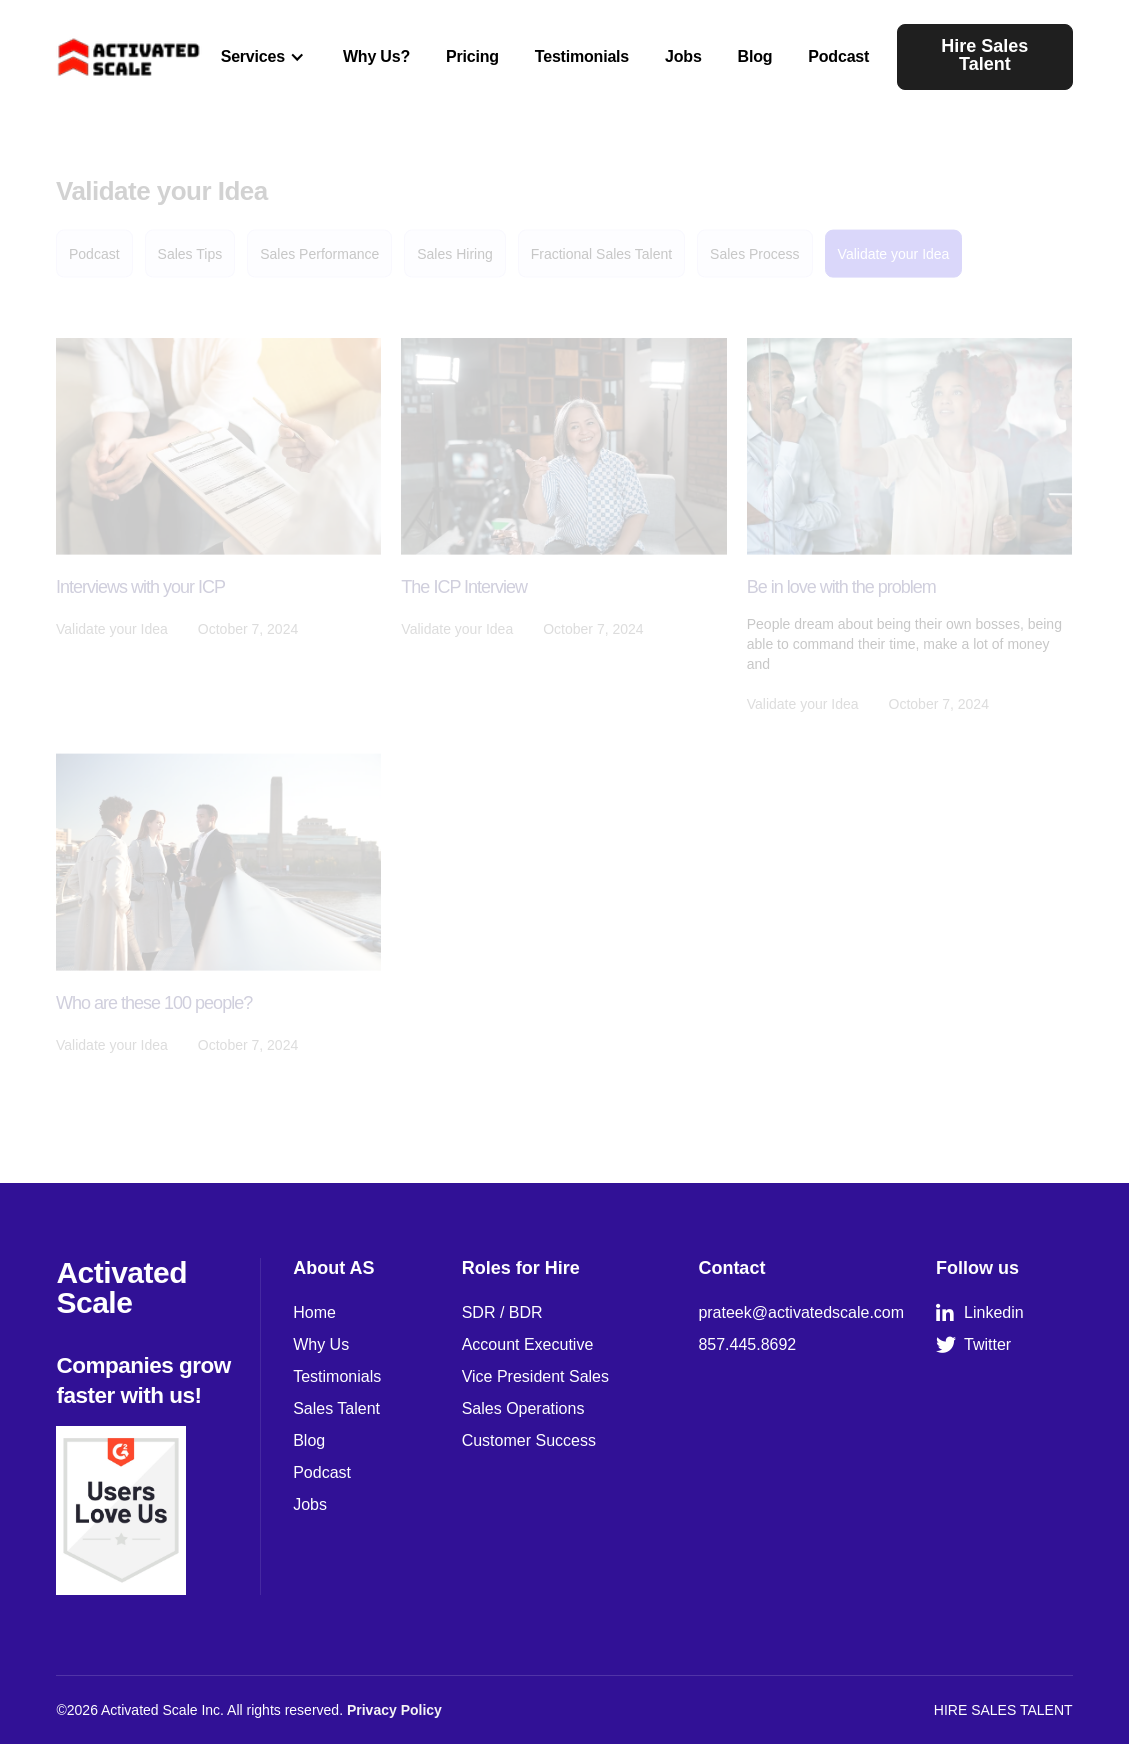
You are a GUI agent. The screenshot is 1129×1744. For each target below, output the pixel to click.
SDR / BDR (502, 1312)
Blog (755, 56)
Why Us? (376, 56)
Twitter (973, 1345)
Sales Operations (523, 1408)
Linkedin (980, 1313)
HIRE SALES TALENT (1003, 1710)
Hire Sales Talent (984, 55)
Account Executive (528, 1344)
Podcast (838, 56)
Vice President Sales (535, 1376)
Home (314, 1312)
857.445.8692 (747, 1344)
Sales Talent (336, 1408)
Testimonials (582, 56)
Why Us (321, 1344)
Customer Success (529, 1440)
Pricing (472, 56)
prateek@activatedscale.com (801, 1312)
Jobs (683, 56)
